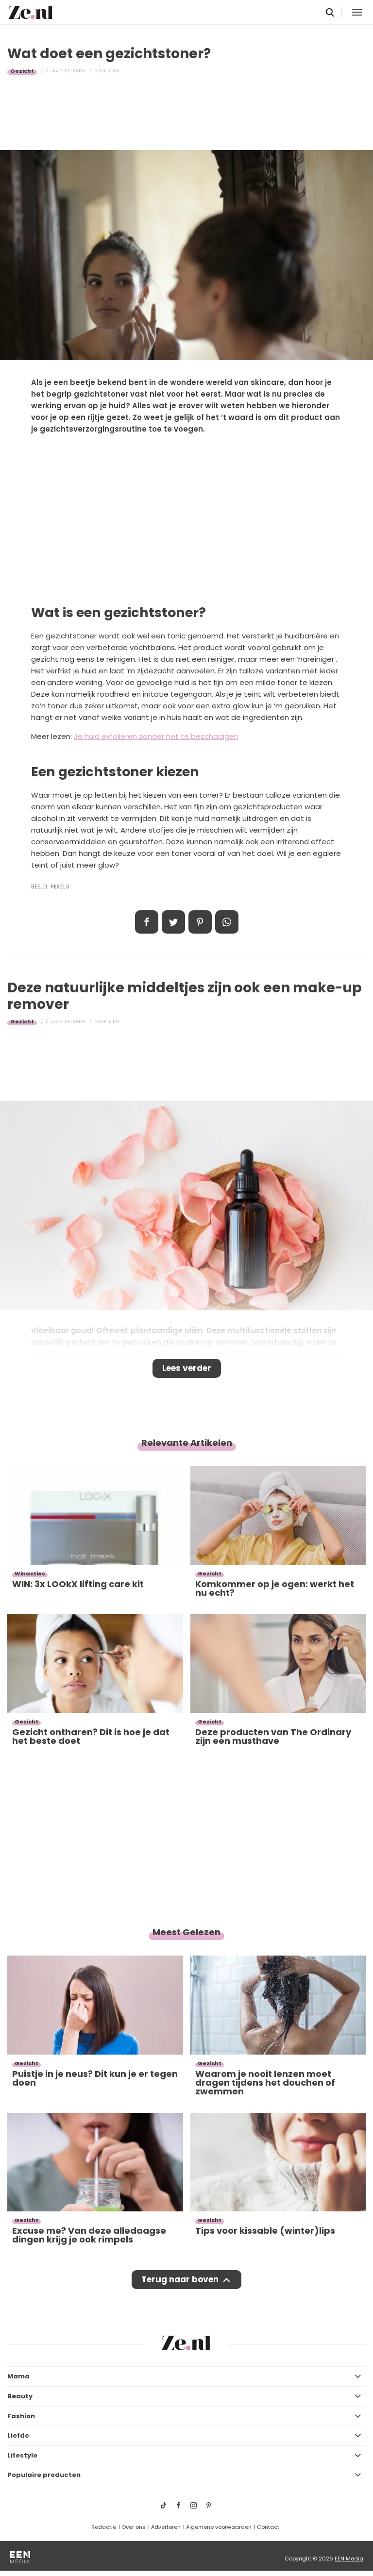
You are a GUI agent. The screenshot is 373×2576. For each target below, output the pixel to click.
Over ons (133, 2527)
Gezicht (22, 71)
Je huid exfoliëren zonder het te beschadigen (156, 736)
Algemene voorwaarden (219, 2527)
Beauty (20, 2396)
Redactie (103, 2527)
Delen (146, 922)
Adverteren (166, 2527)
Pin (200, 922)
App (226, 922)
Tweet (173, 922)
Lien (114, 71)
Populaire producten (44, 2474)
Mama (18, 2376)
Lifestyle (22, 2455)
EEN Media (349, 2558)
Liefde (18, 2435)
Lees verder (186, 1368)
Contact (268, 2527)
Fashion (21, 2416)
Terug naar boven (180, 2279)
